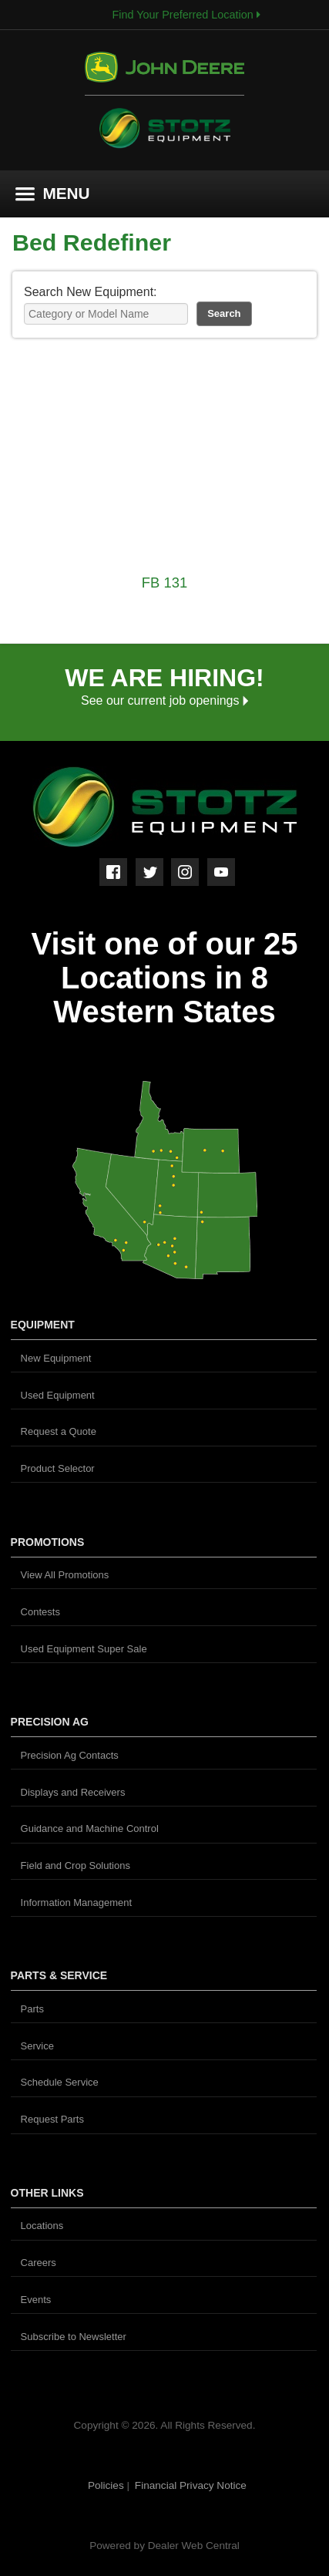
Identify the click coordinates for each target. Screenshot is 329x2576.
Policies (107, 2485)
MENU (52, 193)
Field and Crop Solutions (75, 1865)
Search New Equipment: (90, 291)
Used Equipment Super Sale (84, 1649)
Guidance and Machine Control (90, 1828)
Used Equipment (58, 1395)
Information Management (77, 1902)
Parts (32, 2009)
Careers (38, 2262)
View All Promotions (65, 1575)
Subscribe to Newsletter (73, 2336)
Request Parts (52, 2119)
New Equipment (56, 1358)
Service (37, 2046)
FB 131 (164, 582)
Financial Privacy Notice (191, 2485)
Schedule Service (60, 2082)
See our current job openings (164, 700)
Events (36, 2299)
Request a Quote (58, 1431)
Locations (42, 2225)
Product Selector (58, 1468)
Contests (40, 1612)
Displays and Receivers (73, 1792)
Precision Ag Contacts (70, 1755)
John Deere (164, 74)
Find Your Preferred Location (186, 14)
